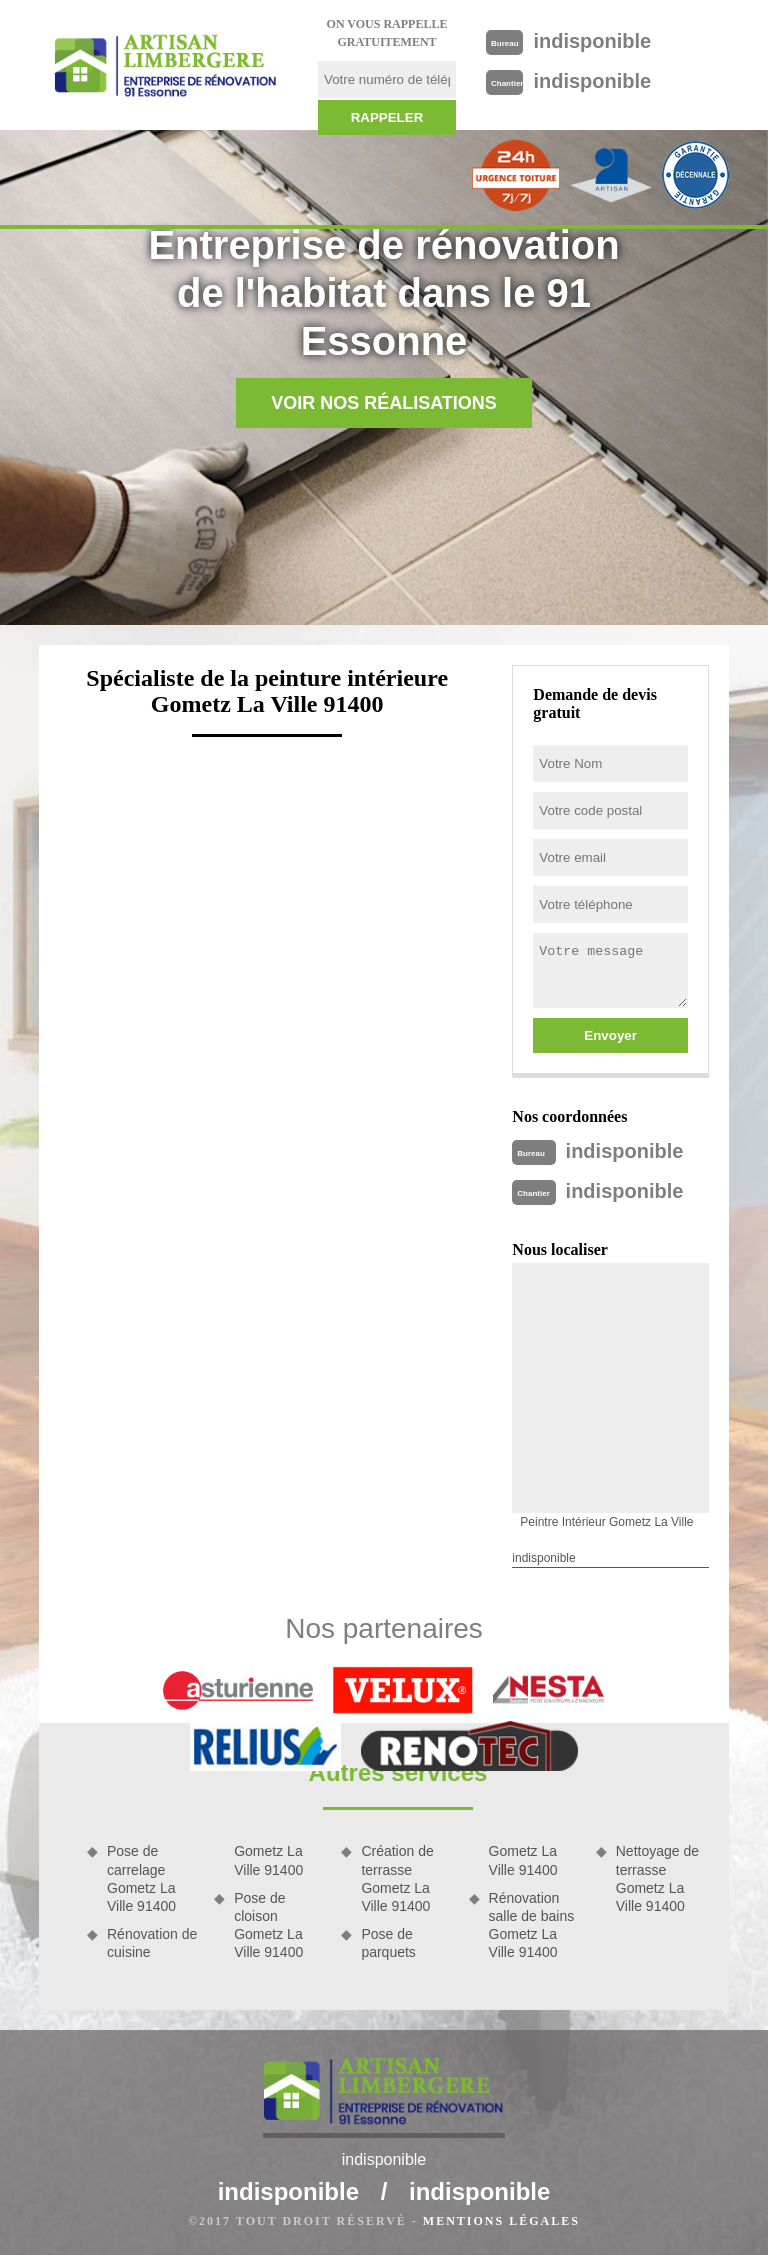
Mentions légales (501, 2221)
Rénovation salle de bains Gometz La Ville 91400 (532, 1925)
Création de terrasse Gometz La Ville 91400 (397, 1878)
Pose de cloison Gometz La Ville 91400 (268, 1925)
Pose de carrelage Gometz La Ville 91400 (141, 1878)
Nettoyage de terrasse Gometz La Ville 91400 (657, 1878)
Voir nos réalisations (384, 403)
